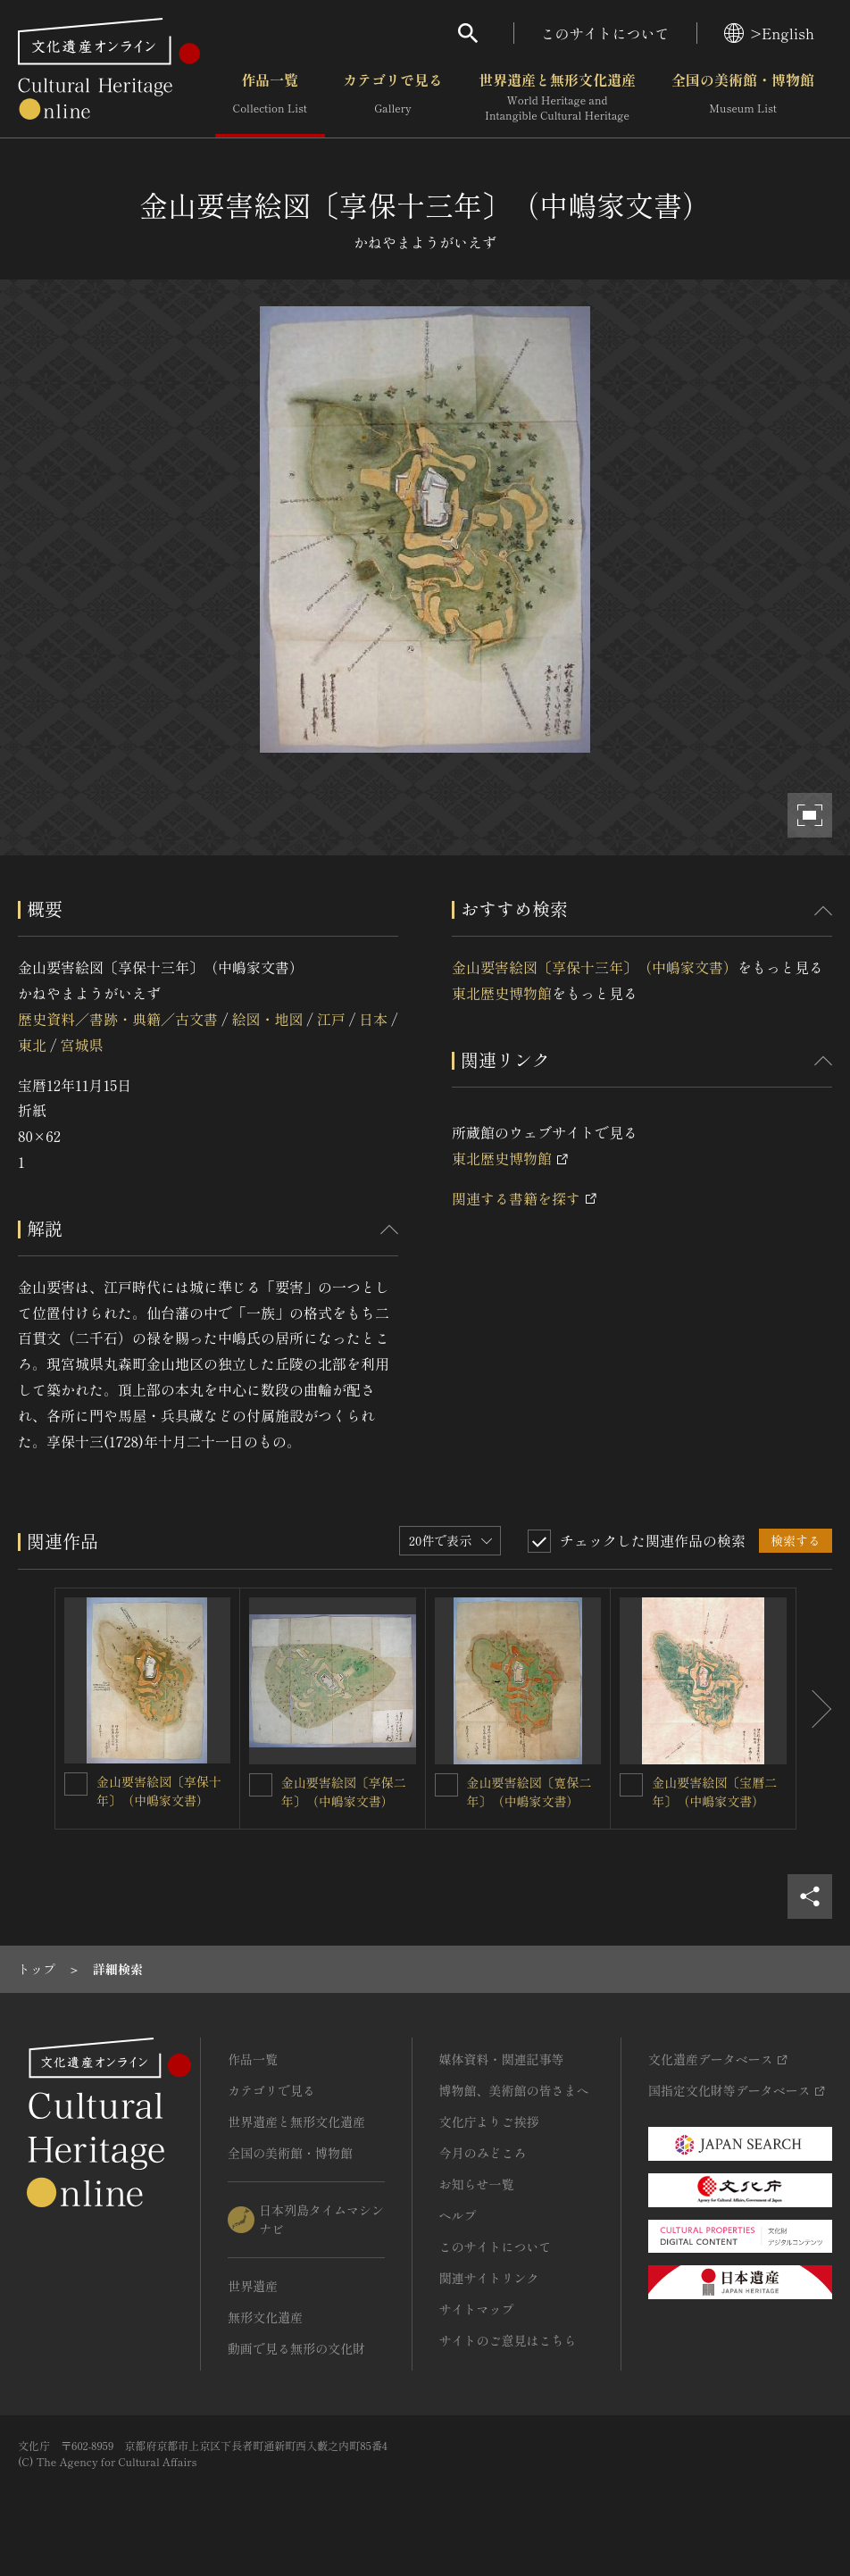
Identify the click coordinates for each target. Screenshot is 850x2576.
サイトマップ (476, 2309)
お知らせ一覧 (476, 2184)
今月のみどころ (483, 2153)
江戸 (331, 1019)
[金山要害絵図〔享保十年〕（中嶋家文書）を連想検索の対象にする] (76, 1784)
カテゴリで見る (393, 97)
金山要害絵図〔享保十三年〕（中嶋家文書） (595, 967)
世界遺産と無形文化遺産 (557, 97)
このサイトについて (605, 33)
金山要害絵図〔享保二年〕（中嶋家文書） (343, 1791)
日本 (373, 1019)
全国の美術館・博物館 (742, 97)
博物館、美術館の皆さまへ (514, 2090)
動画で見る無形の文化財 (296, 2348)
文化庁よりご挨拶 (489, 2121)
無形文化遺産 (265, 2317)
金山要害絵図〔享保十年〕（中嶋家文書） (158, 1790)
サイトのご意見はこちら (508, 2340)
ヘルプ (458, 2215)
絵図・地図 (267, 1019)
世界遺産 (253, 2286)
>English (769, 33)
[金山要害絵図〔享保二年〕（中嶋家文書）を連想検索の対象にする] (260, 1785)
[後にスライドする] (814, 1709)
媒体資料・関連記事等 (501, 2059)
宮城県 (81, 1044)
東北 (32, 1044)
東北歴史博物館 (502, 993)
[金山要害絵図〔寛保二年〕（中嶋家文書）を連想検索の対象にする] (446, 1785)
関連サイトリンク (489, 2278)
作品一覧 (270, 97)
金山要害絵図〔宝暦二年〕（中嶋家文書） (714, 1791)
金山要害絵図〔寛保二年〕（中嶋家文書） (529, 1791)
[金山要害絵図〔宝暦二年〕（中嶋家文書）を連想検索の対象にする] (631, 1785)
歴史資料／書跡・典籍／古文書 (118, 1019)
